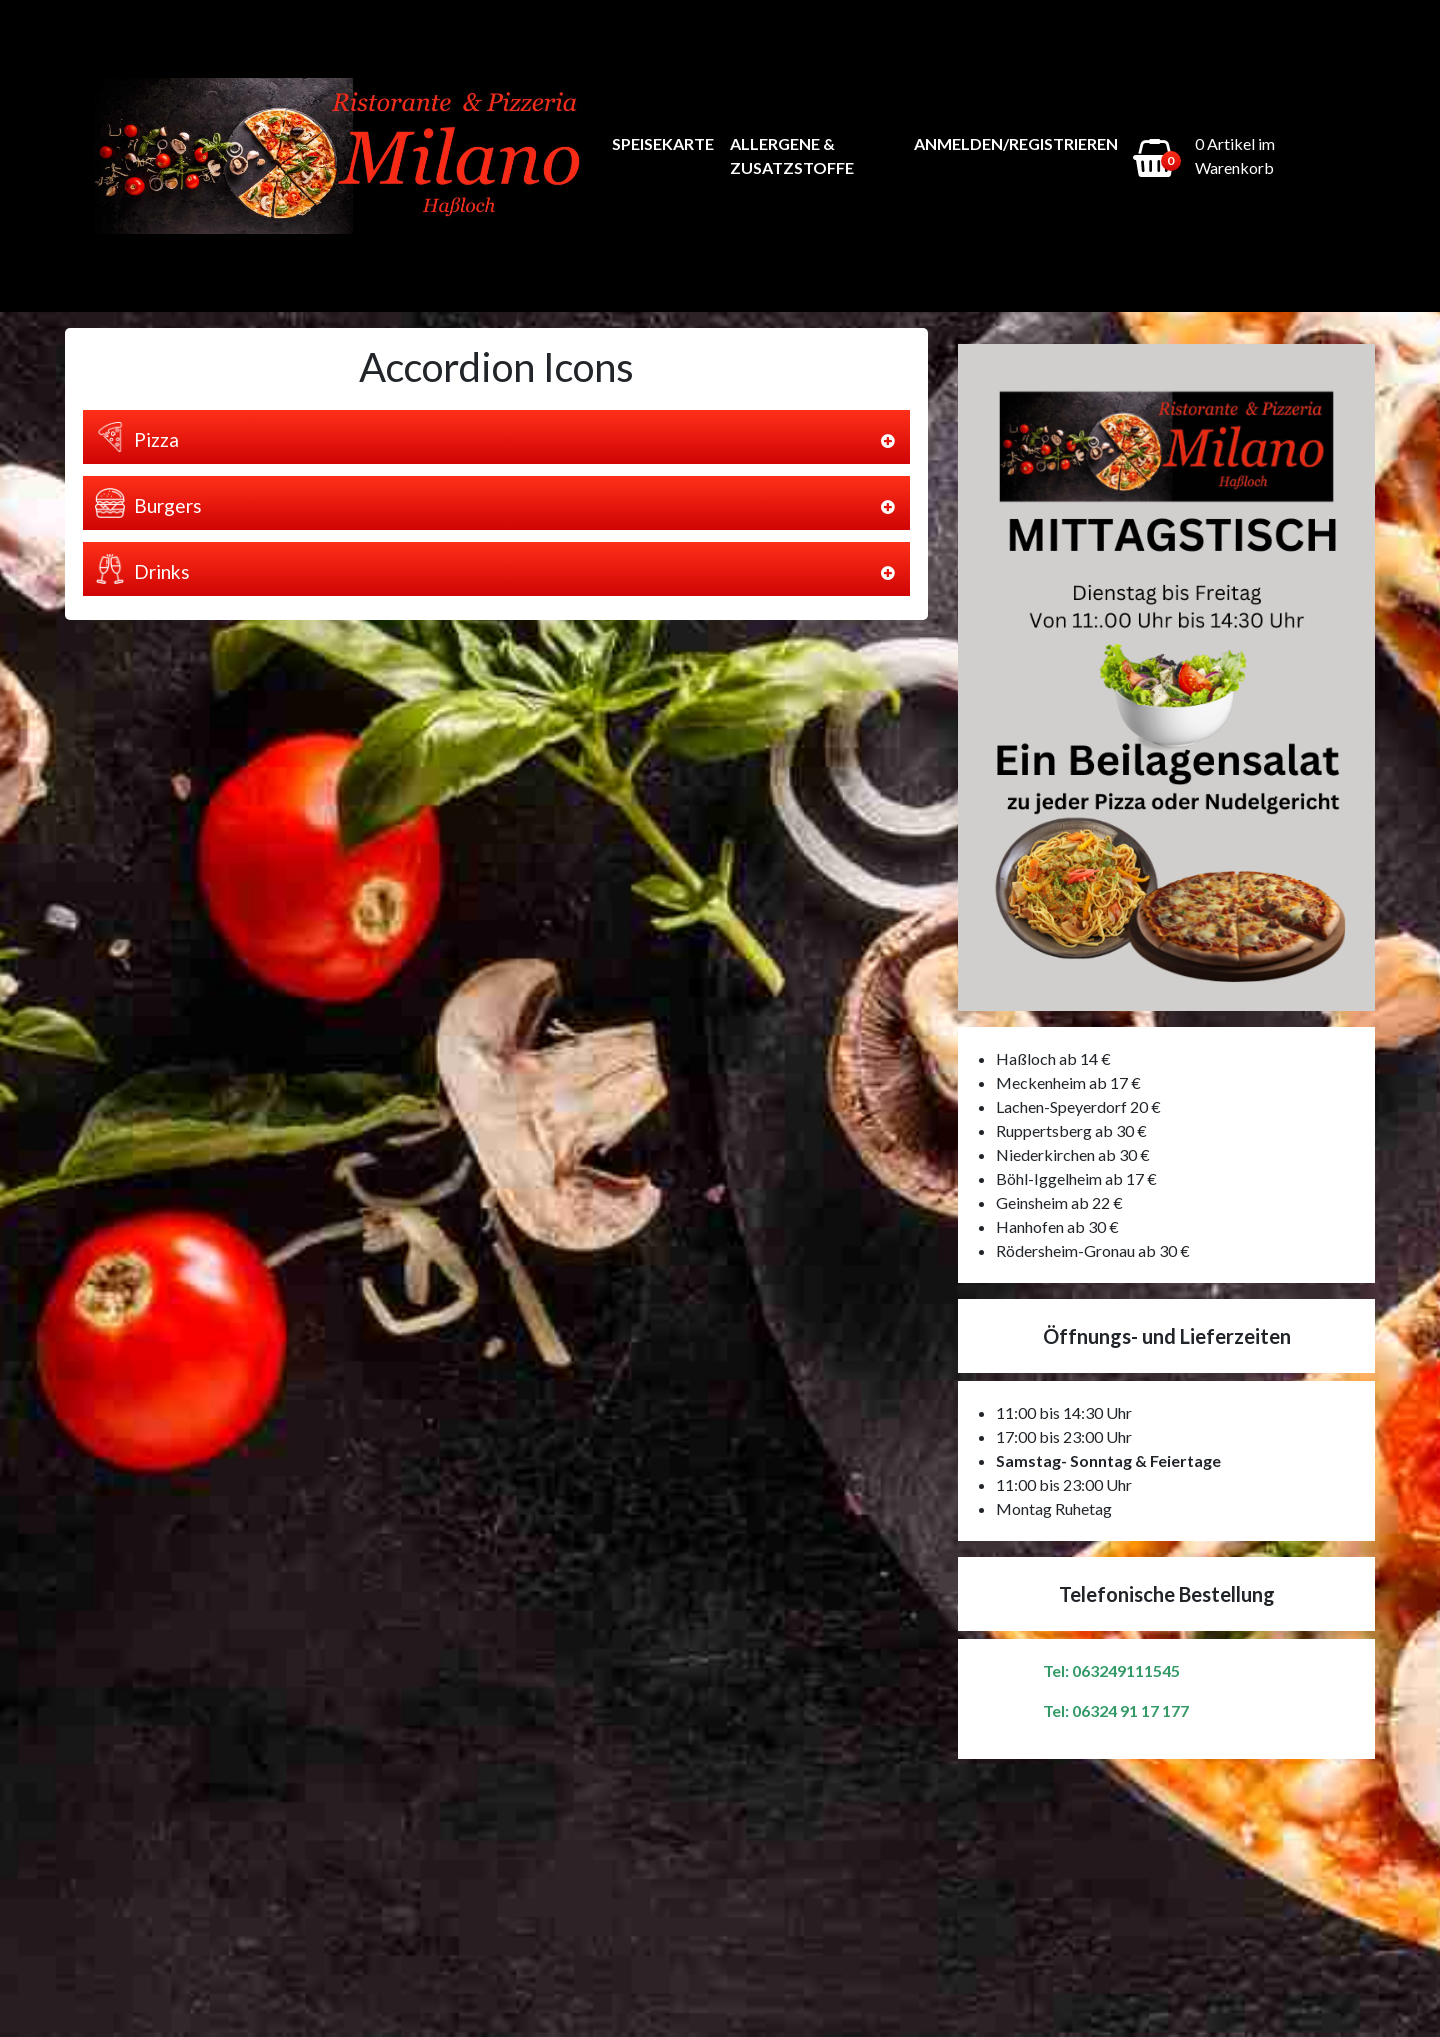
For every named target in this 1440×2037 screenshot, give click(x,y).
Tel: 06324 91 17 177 (1116, 1710)
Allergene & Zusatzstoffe (792, 155)
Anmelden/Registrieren (1016, 143)
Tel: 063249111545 (1111, 1670)
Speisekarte (663, 143)
